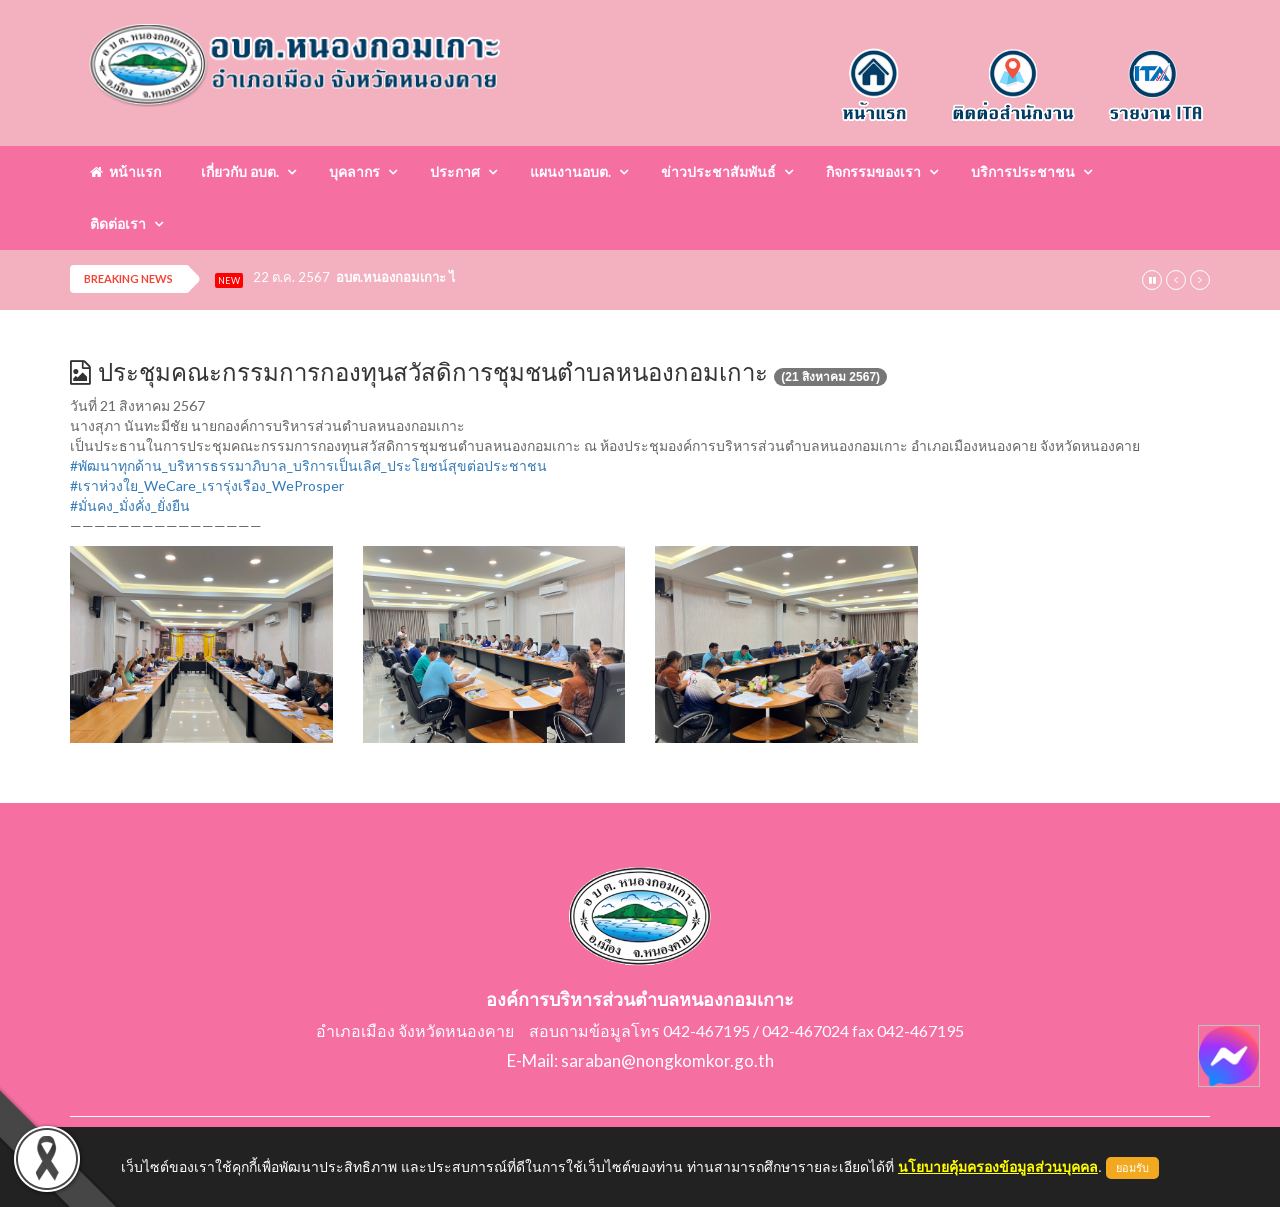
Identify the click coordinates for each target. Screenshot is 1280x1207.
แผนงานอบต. (570, 171)
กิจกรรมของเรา (873, 171)
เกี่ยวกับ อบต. (240, 171)
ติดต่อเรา (118, 223)
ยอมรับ (1132, 1168)
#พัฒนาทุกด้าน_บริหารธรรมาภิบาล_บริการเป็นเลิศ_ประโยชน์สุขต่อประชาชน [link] (308, 465)
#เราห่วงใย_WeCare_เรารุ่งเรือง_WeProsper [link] (207, 485)
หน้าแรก (125, 171)
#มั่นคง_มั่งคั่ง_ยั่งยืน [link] (130, 505)
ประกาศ (455, 171)
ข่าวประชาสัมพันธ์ (718, 171)
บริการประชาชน (1023, 171)
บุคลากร (354, 171)
